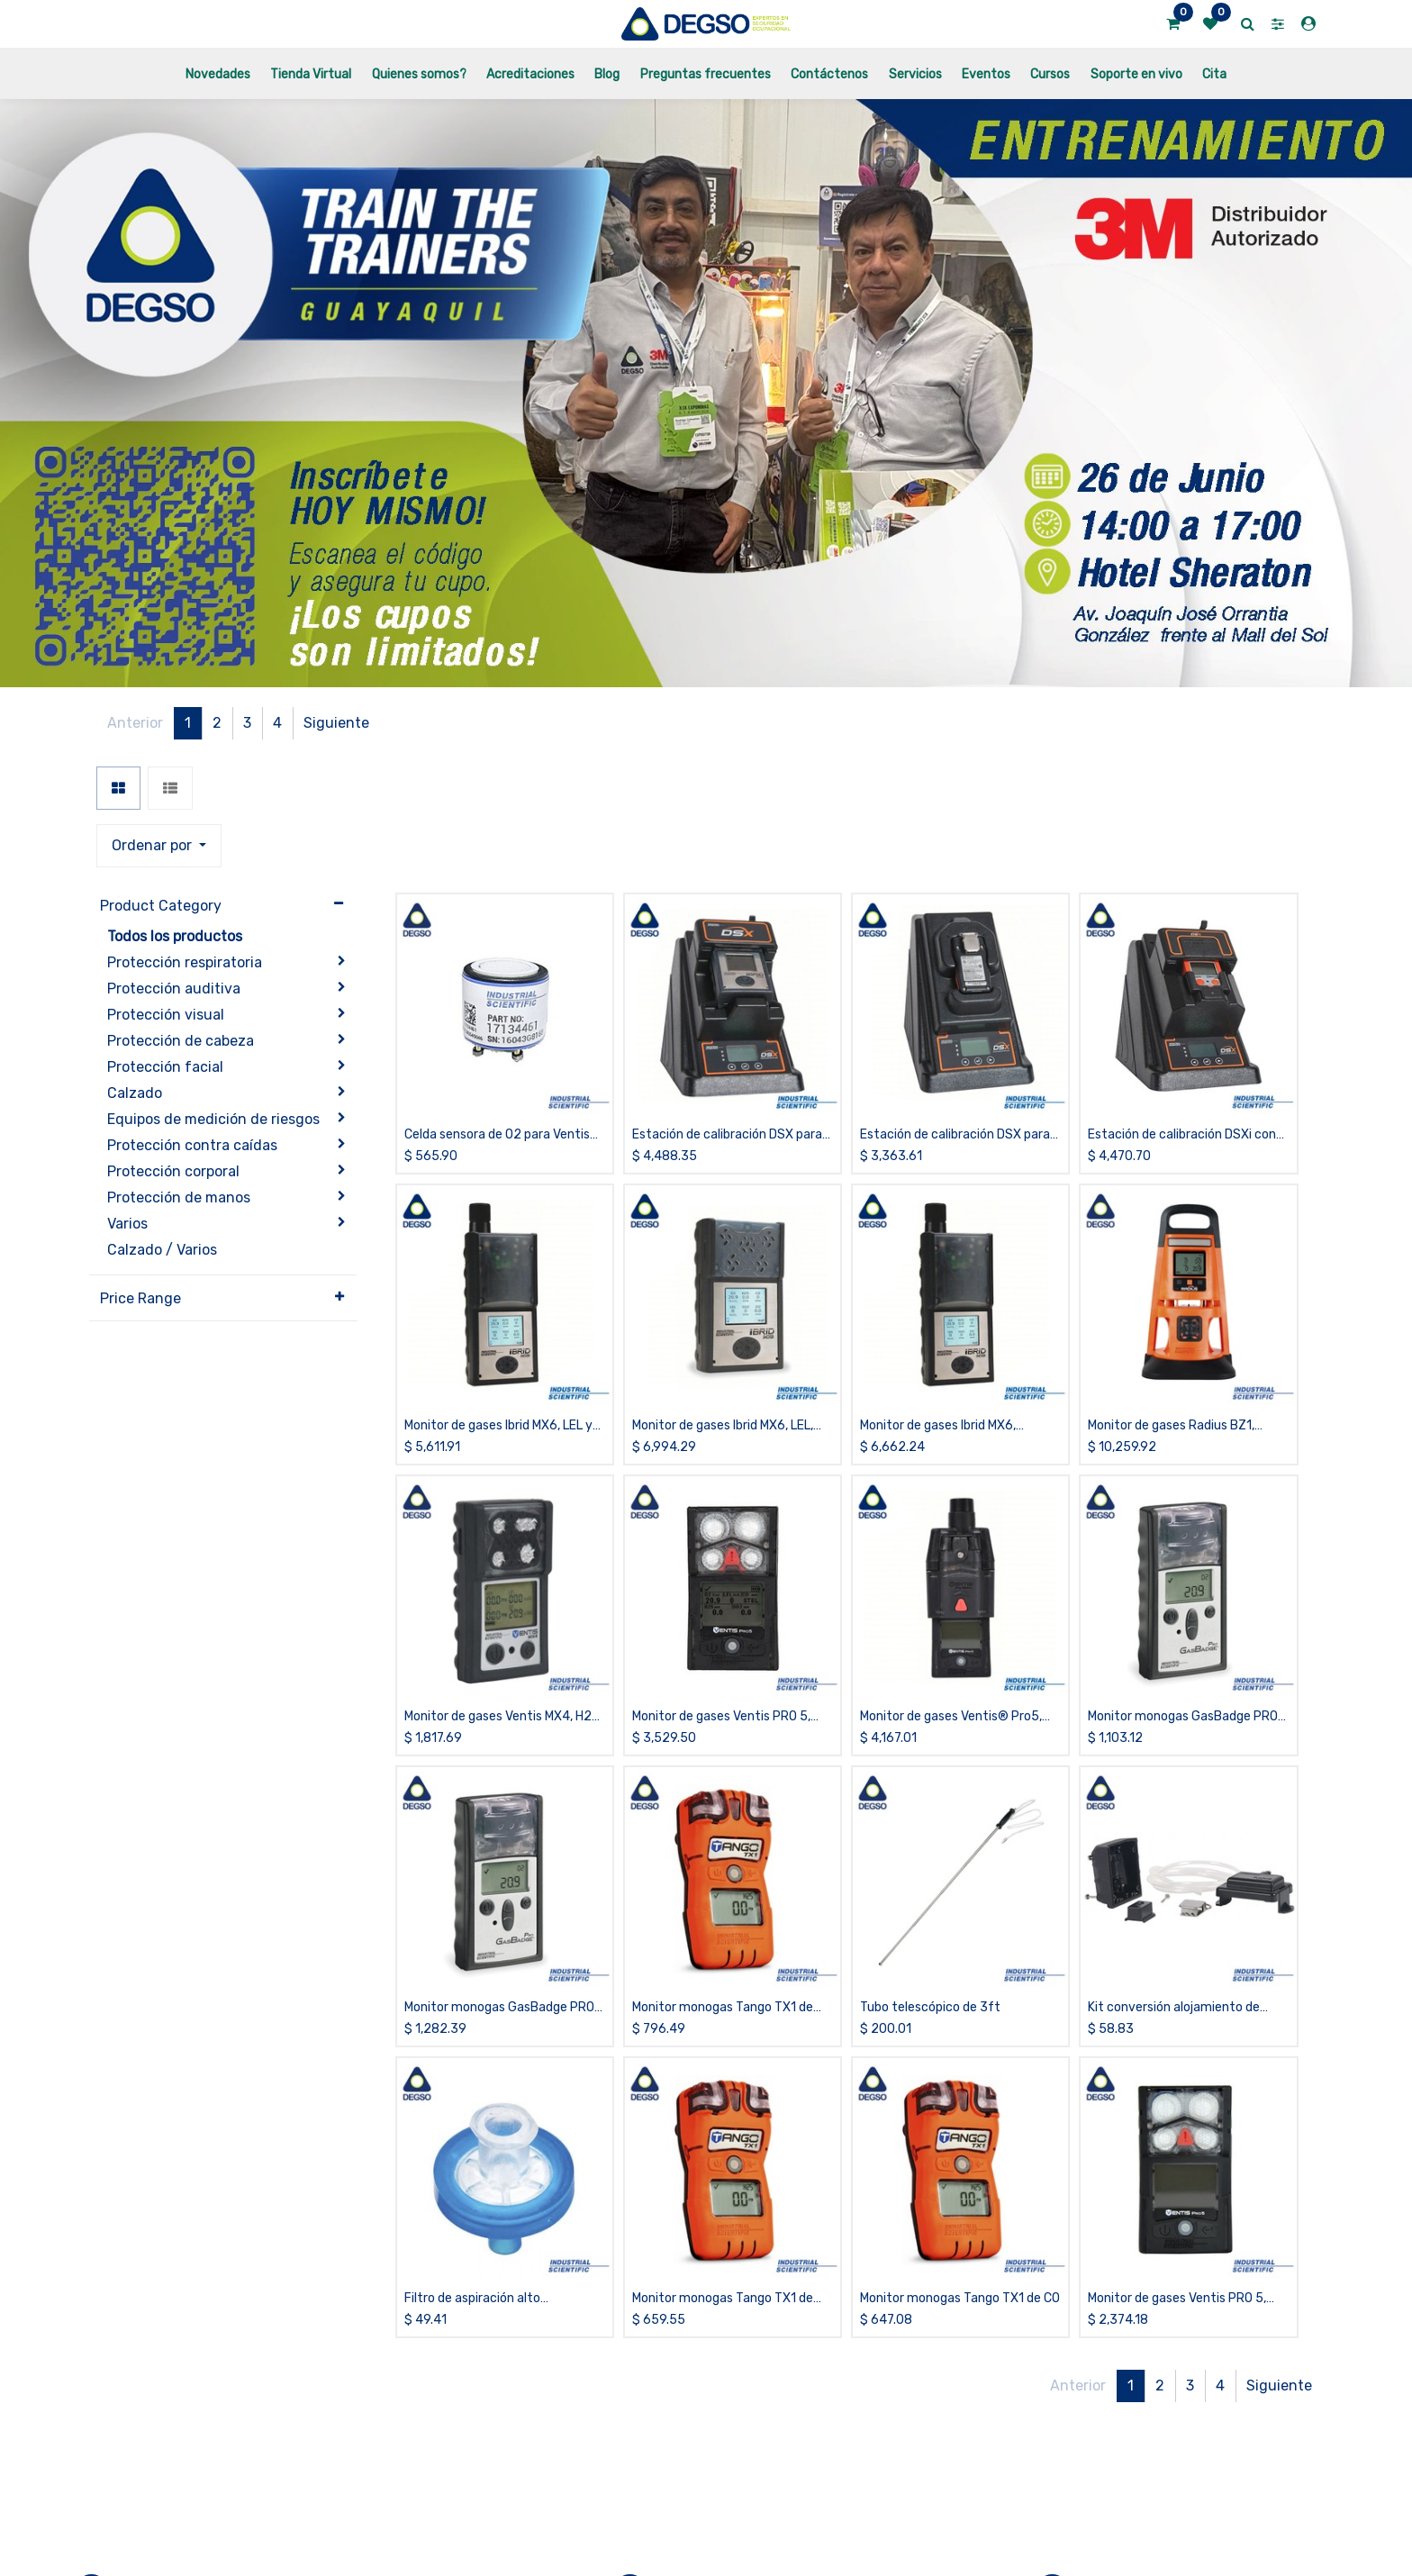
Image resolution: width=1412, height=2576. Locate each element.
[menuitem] (218, 73)
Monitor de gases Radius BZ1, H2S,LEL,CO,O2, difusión (1171, 1297)
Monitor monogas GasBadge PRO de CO (1183, 1588)
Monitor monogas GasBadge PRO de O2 (499, 1879)
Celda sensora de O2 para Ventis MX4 (497, 1006)
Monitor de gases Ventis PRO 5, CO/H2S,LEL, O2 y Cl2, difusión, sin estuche (730, 1588)
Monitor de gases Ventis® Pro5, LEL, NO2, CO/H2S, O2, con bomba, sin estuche (958, 1588)
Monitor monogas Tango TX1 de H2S (722, 2170)
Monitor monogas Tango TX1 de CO (960, 2169)
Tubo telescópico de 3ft (930, 1878)
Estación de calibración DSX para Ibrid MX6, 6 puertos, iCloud (727, 1006)
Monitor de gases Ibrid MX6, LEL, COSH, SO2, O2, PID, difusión (722, 1297)
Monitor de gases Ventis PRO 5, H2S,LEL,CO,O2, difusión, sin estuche (1177, 2170)
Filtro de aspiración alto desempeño (472, 2170)
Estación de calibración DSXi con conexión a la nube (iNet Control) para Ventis (1182, 1006)
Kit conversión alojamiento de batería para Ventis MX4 (1174, 1879)
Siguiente (1279, 722)
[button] (969, 723)
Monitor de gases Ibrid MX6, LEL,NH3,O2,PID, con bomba (939, 1297)
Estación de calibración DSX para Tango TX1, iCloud (955, 1006)
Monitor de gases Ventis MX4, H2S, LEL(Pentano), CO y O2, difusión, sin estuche (503, 1588)
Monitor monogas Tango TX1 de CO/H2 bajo (722, 1879)
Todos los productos (174, 806)
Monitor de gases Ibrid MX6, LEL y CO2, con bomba (498, 1297)
